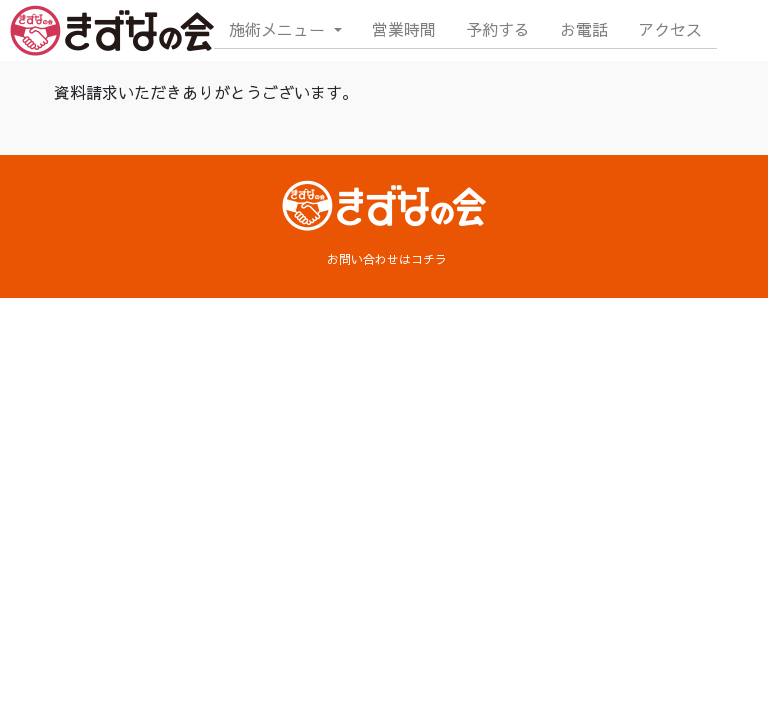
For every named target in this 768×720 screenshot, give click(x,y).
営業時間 (404, 29)
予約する (498, 29)
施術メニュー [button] (279, 29)
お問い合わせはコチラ (387, 259)
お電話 (584, 29)
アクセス (670, 29)
